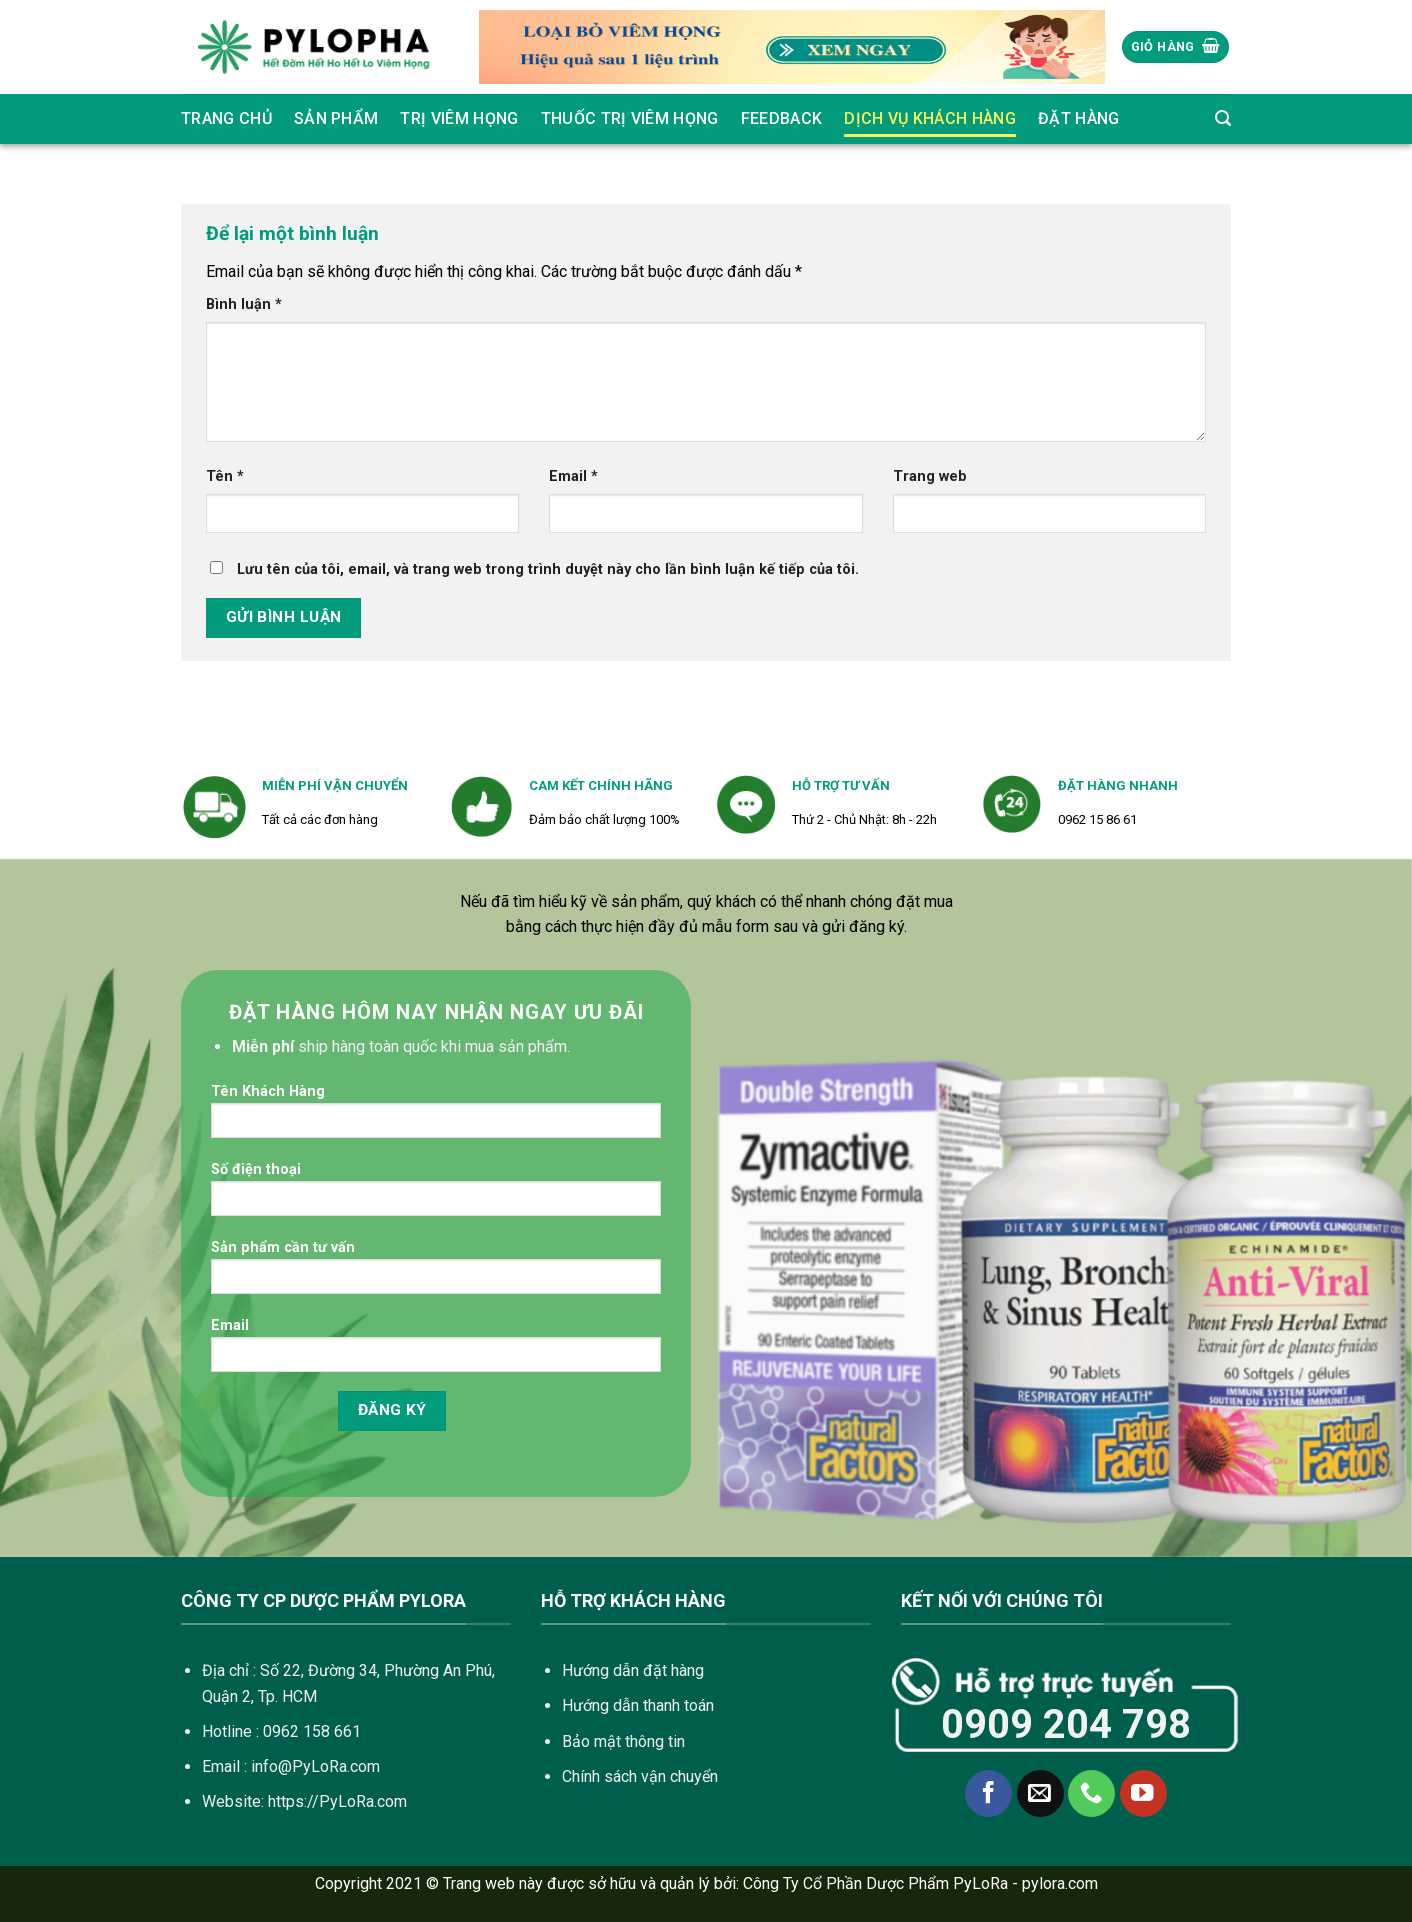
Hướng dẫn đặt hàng (633, 1670)
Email (573, 476)
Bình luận (244, 304)
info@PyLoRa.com (315, 1766)
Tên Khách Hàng (436, 1117)
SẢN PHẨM (336, 118)
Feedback (782, 118)
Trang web (930, 476)
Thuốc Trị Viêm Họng (630, 118)
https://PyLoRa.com (337, 1801)
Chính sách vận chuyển (640, 1776)
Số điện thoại (436, 1195)
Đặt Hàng (1079, 118)
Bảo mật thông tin (623, 1741)
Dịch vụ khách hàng (930, 118)
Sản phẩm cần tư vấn (436, 1273)
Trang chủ (226, 118)
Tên (225, 476)
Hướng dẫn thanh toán (638, 1705)
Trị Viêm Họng (459, 118)
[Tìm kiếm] (1223, 118)
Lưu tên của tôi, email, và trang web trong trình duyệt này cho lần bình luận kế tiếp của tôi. (548, 569)
